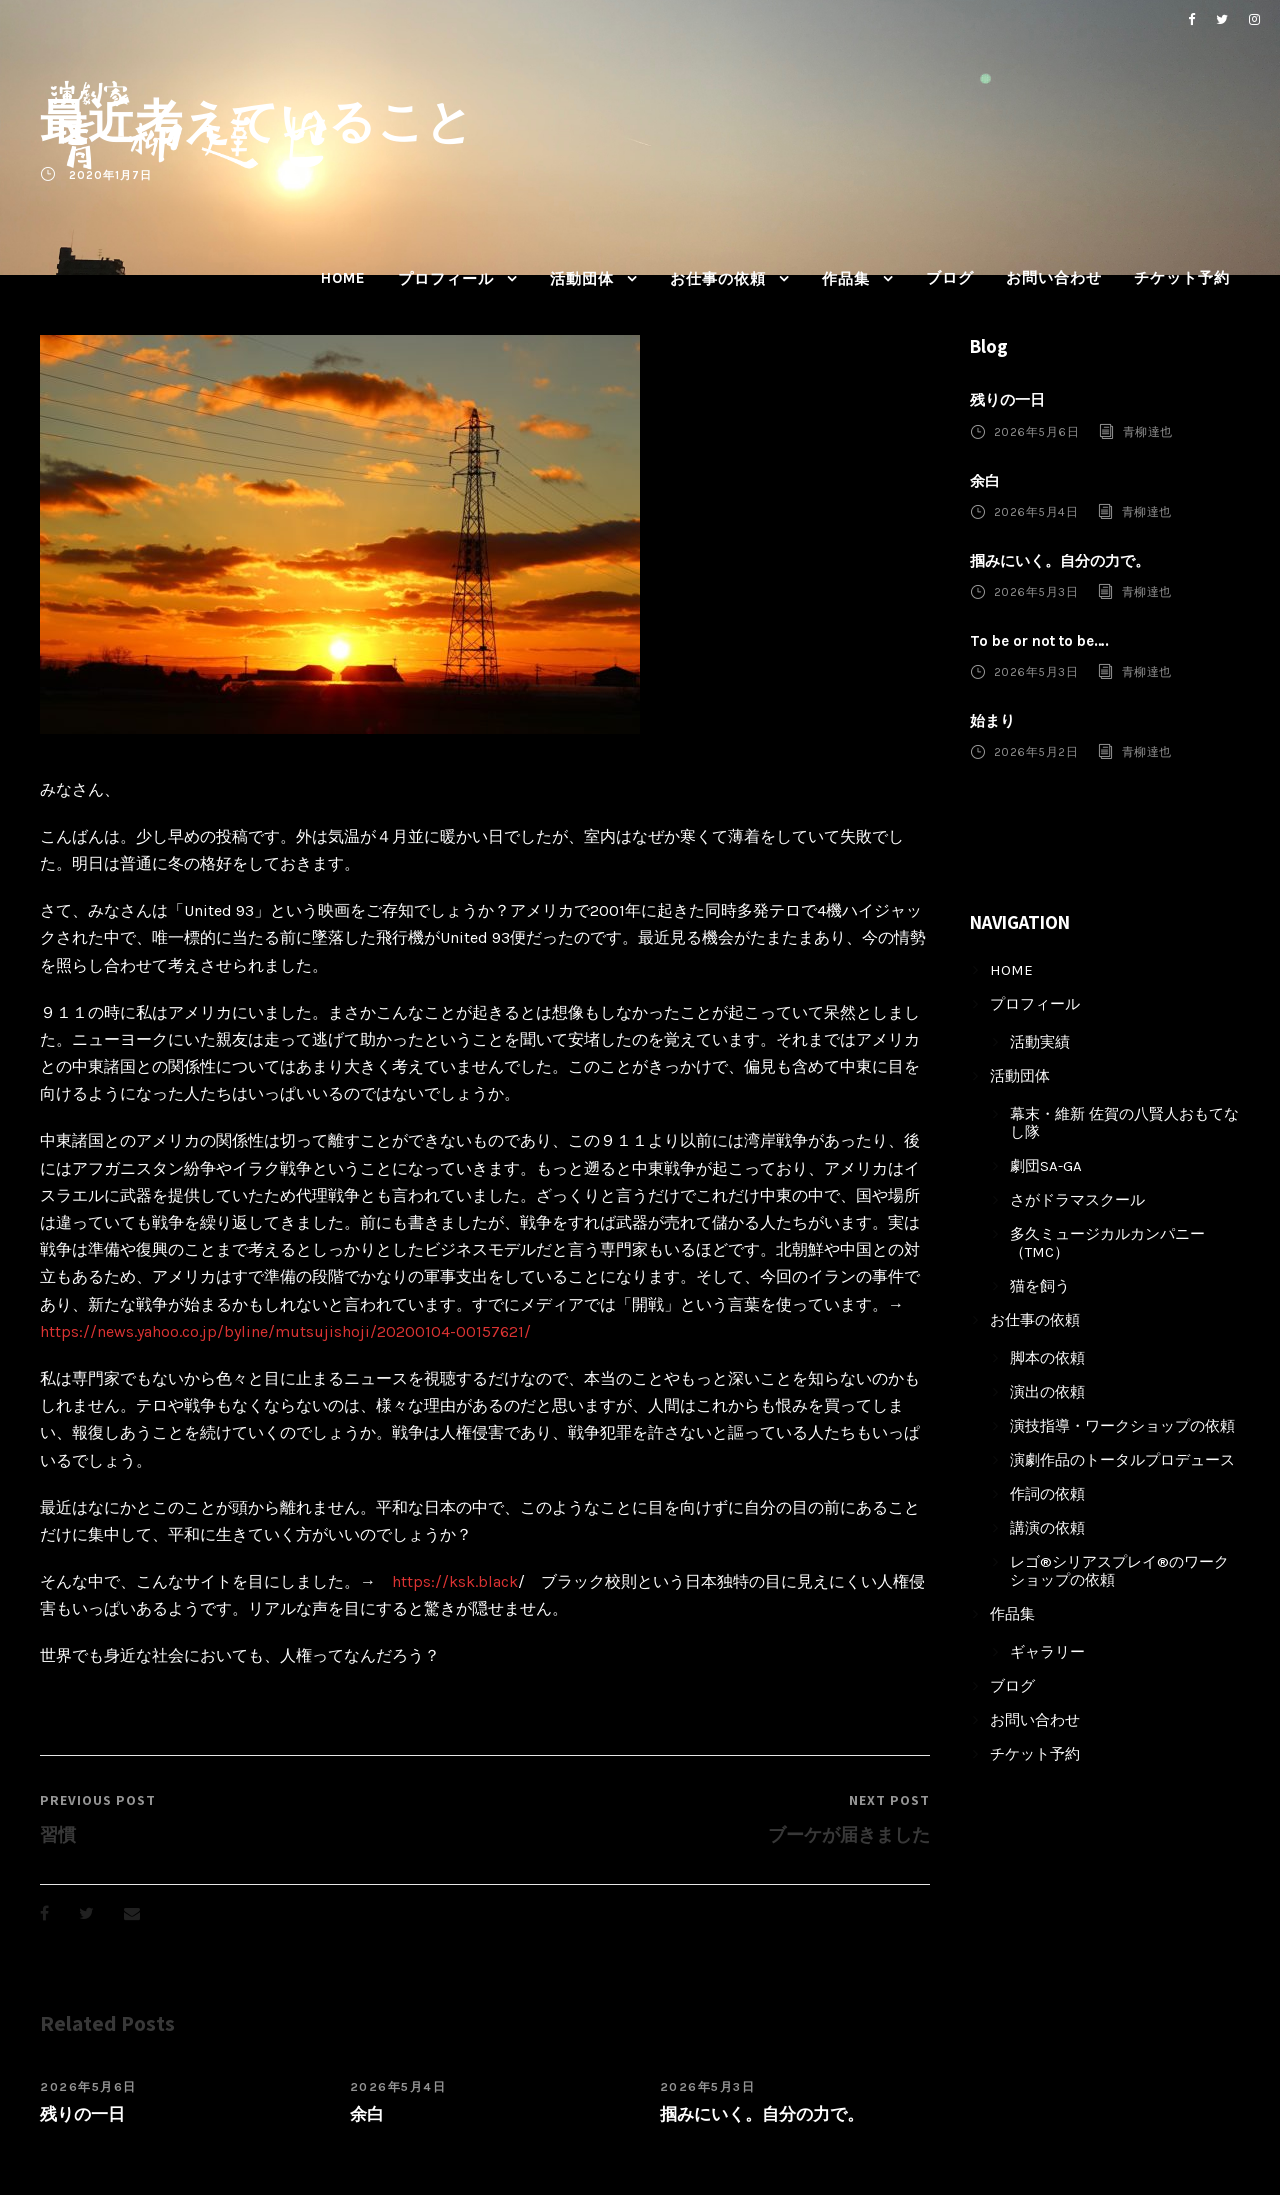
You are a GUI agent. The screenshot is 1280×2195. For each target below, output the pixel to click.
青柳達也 (1148, 431)
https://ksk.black (455, 1581)
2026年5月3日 (708, 2087)
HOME (343, 278)
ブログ (950, 278)
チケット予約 (1182, 278)
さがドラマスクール (1077, 1200)
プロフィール (446, 279)
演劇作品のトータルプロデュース (1122, 1460)
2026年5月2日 (1036, 752)
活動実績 (1040, 1042)
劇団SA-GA (1046, 1166)
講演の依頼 (1047, 1528)
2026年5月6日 (88, 2087)
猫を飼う (1040, 1286)
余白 (367, 2114)
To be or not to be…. (1039, 641)
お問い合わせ (1054, 278)
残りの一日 (82, 2114)
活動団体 (582, 279)
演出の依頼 (1047, 1392)
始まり (992, 721)
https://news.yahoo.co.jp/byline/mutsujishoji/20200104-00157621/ (285, 1331)
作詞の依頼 (1047, 1494)
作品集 (846, 279)
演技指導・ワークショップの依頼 (1122, 1426)
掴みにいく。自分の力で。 (762, 2114)
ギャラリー (1047, 1652)
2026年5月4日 (398, 2087)
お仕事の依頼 (718, 279)
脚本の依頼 (1047, 1358)
